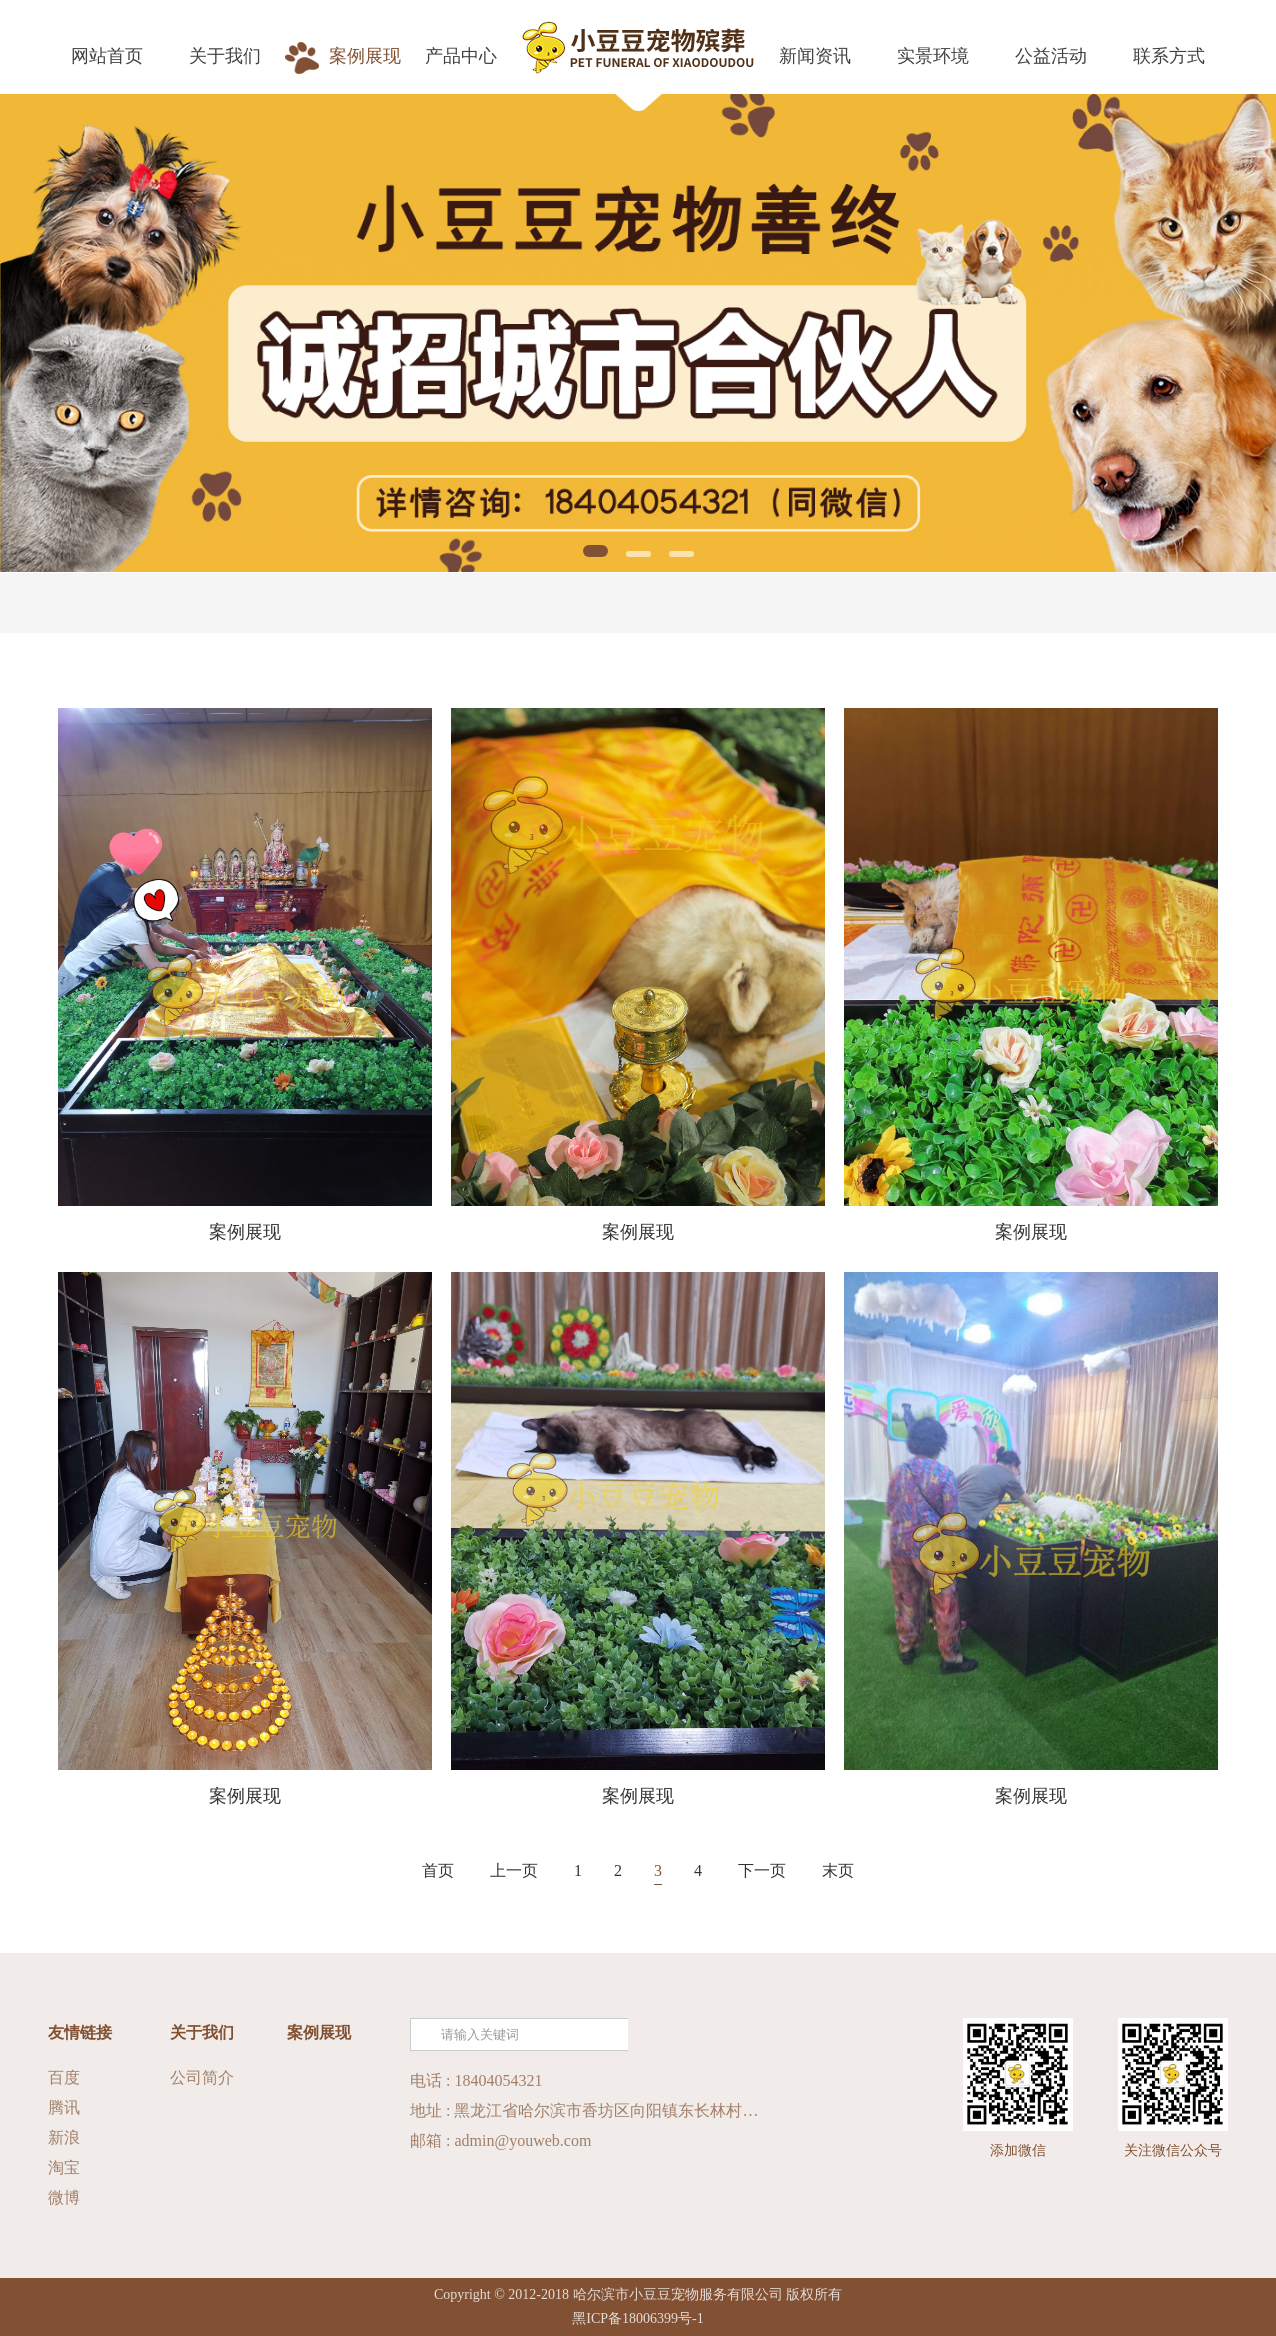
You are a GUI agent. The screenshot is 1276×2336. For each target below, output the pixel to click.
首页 (438, 1870)
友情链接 (80, 2032)
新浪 (64, 2137)
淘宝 (64, 2167)
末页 (838, 1870)
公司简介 (202, 2077)
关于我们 (202, 2032)
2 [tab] (638, 554)
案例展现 (319, 2032)
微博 (64, 2197)
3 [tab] (681, 554)
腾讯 (64, 2107)
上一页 (514, 1870)
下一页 (762, 1870)
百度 (64, 2077)
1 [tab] (595, 551)
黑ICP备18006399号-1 (637, 2318)
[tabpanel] (638, 333)
